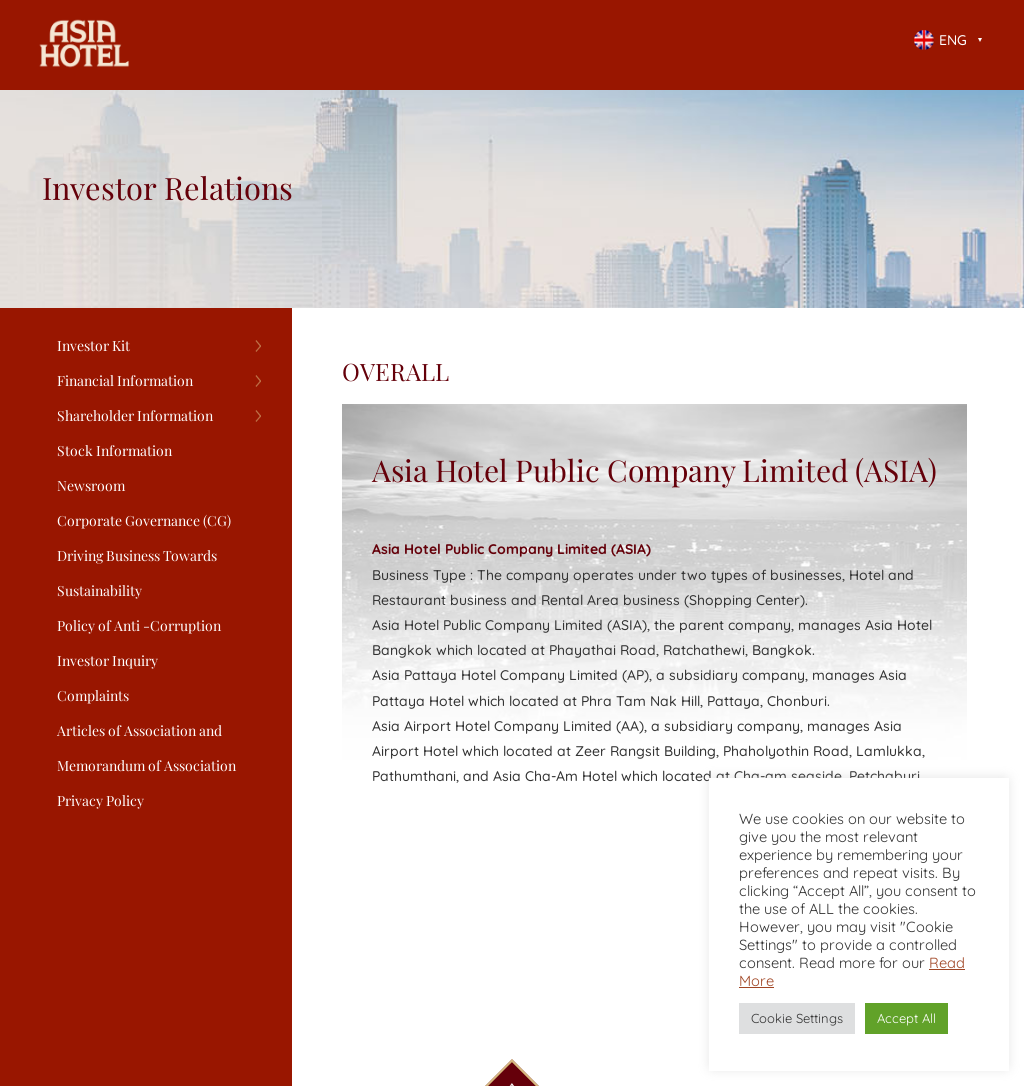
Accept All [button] (906, 1018)
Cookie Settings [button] (797, 1018)
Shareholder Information (135, 415)
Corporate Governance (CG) (144, 520)
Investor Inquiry (107, 660)
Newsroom (91, 485)
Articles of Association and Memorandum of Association (146, 748)
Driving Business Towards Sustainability (137, 573)
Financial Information (125, 380)
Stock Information (114, 450)
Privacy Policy (100, 800)
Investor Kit (93, 345)
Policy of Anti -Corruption (139, 625)
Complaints (93, 695)
